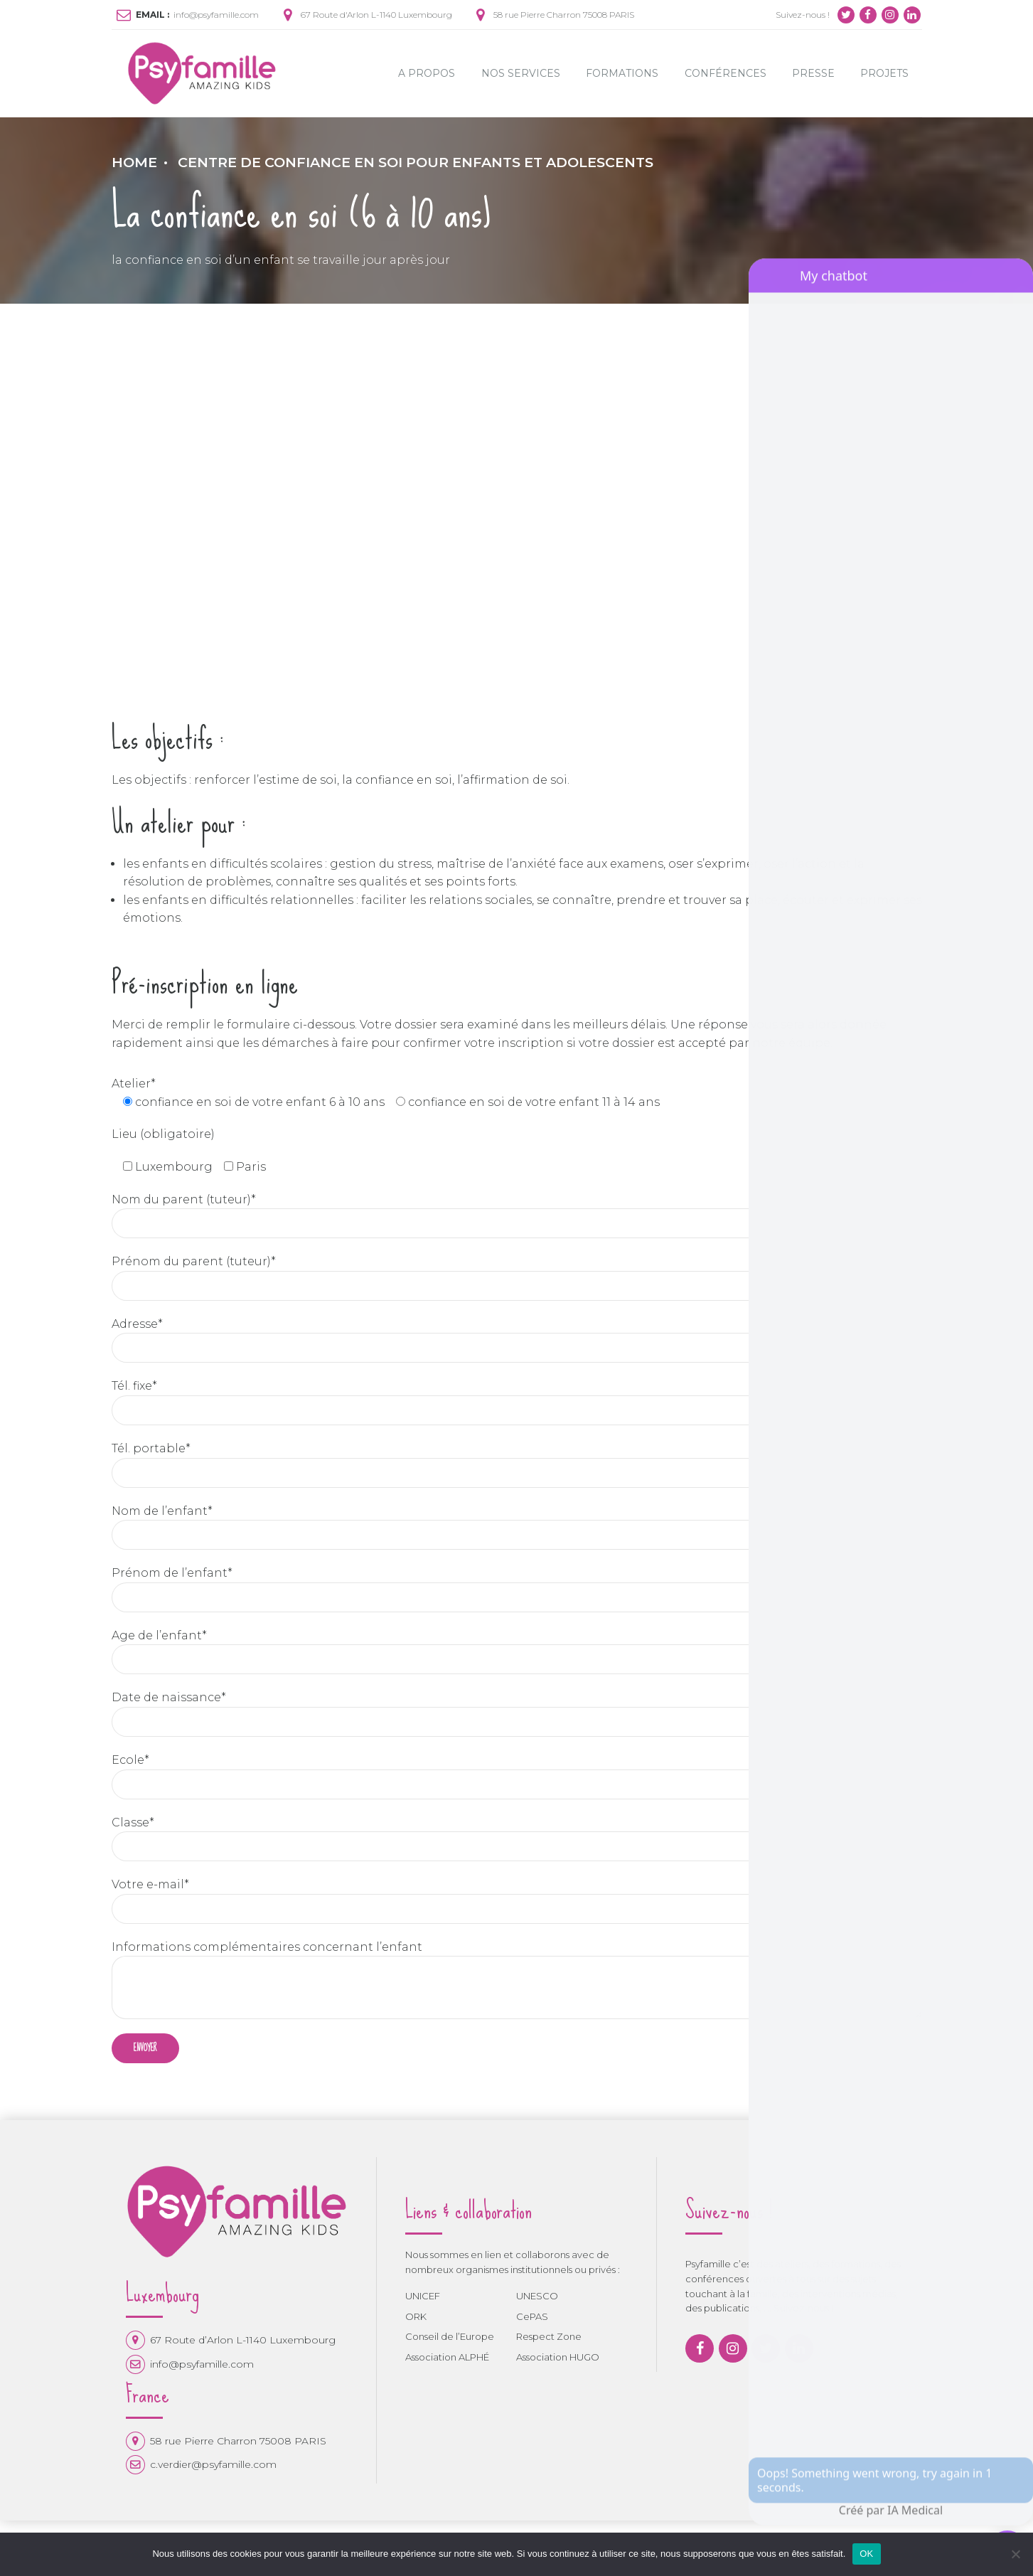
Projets (884, 73)
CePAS (532, 2316)
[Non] (1015, 2554)
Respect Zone (549, 2337)
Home (134, 162)
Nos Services (520, 73)
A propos (426, 73)
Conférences (725, 73)
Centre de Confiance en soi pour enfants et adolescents (415, 162)
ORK (416, 2316)
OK (866, 2553)
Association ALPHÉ (447, 2357)
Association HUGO (557, 2357)
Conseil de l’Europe (449, 2337)
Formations (622, 73)
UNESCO (537, 2296)
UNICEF (422, 2296)
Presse (813, 73)
